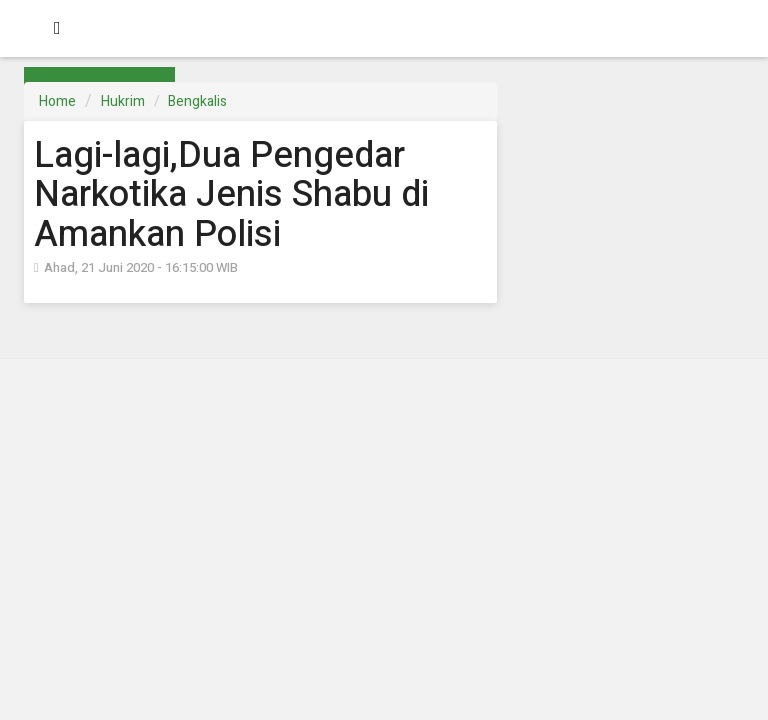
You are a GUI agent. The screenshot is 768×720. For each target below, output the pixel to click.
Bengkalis (197, 101)
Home (57, 101)
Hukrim (123, 101)
